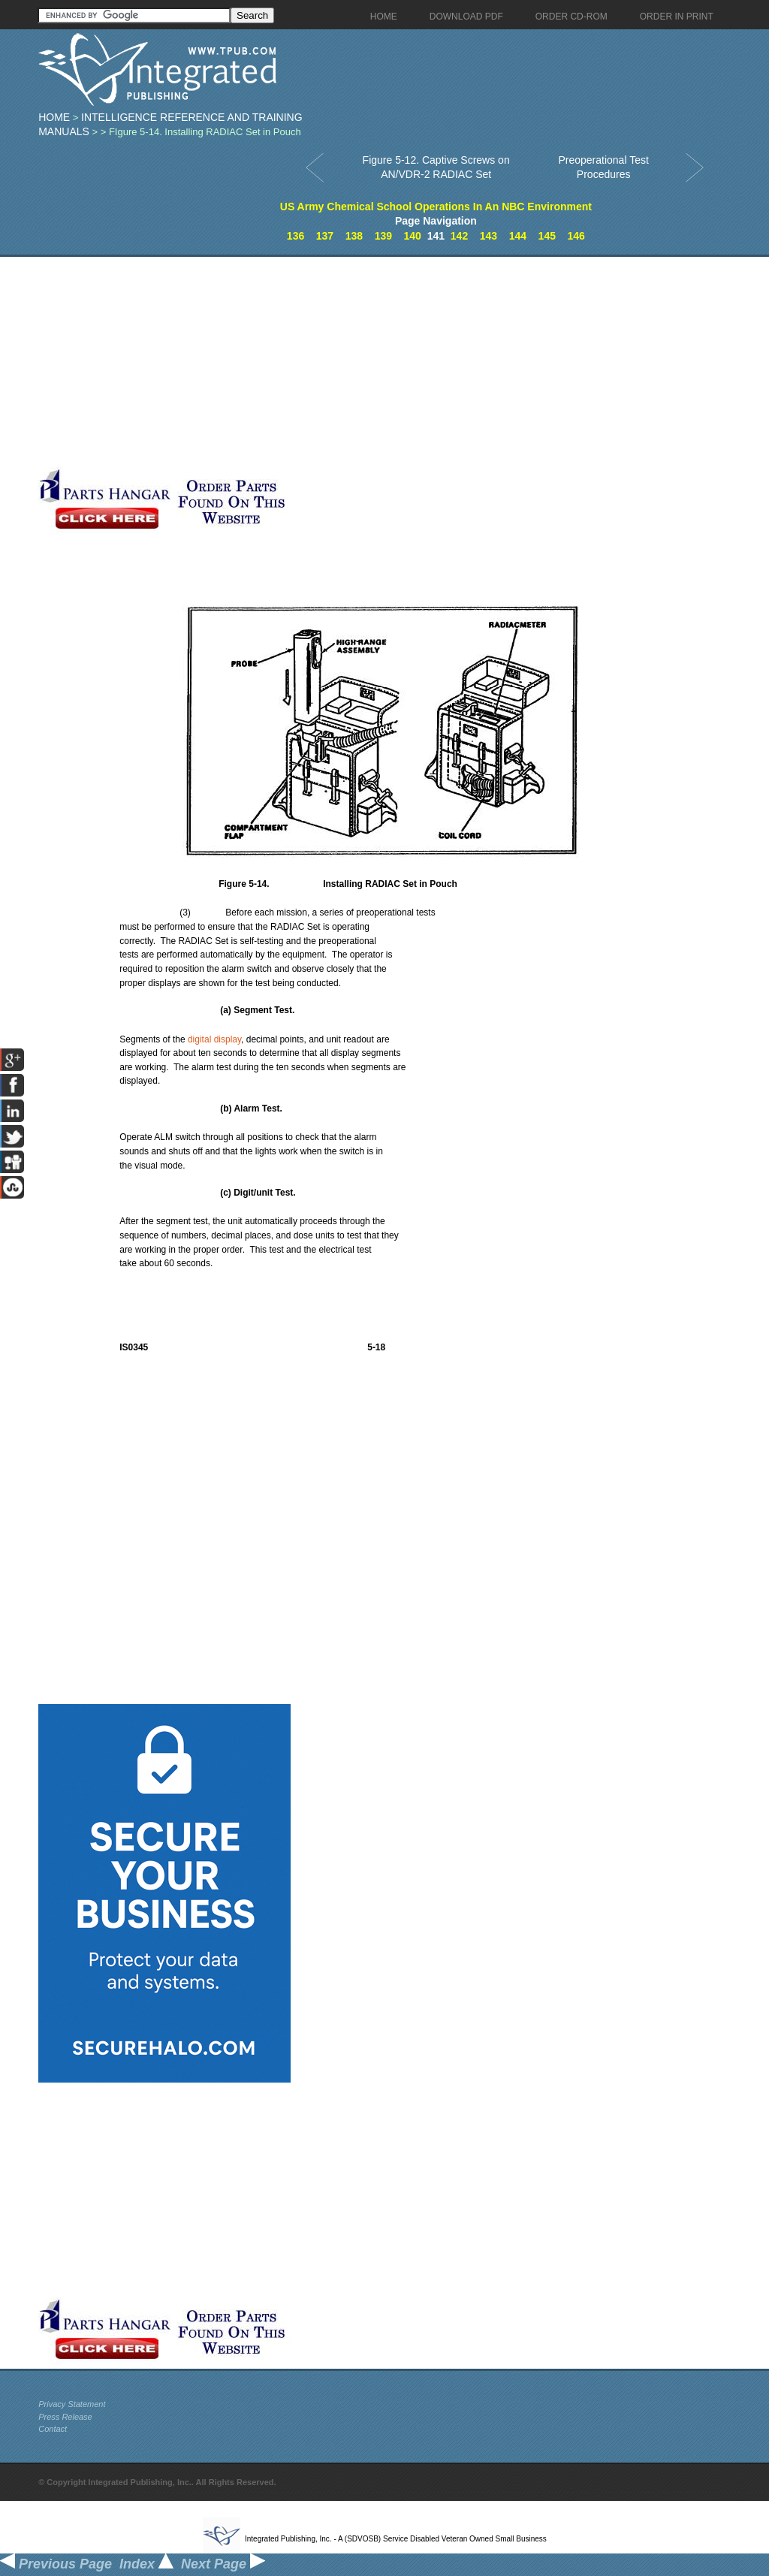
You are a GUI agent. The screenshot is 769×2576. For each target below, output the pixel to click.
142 (459, 236)
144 (517, 236)
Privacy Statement (71, 2404)
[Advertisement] (357, 362)
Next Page (223, 2563)
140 (412, 236)
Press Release (65, 2416)
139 (383, 236)
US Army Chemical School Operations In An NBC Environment (436, 207)
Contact (52, 2428)
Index (146, 2563)
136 (295, 236)
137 (324, 236)
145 (547, 236)
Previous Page (56, 2563)
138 (354, 236)
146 (576, 236)
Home (54, 117)
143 (488, 236)
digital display (214, 1039)
